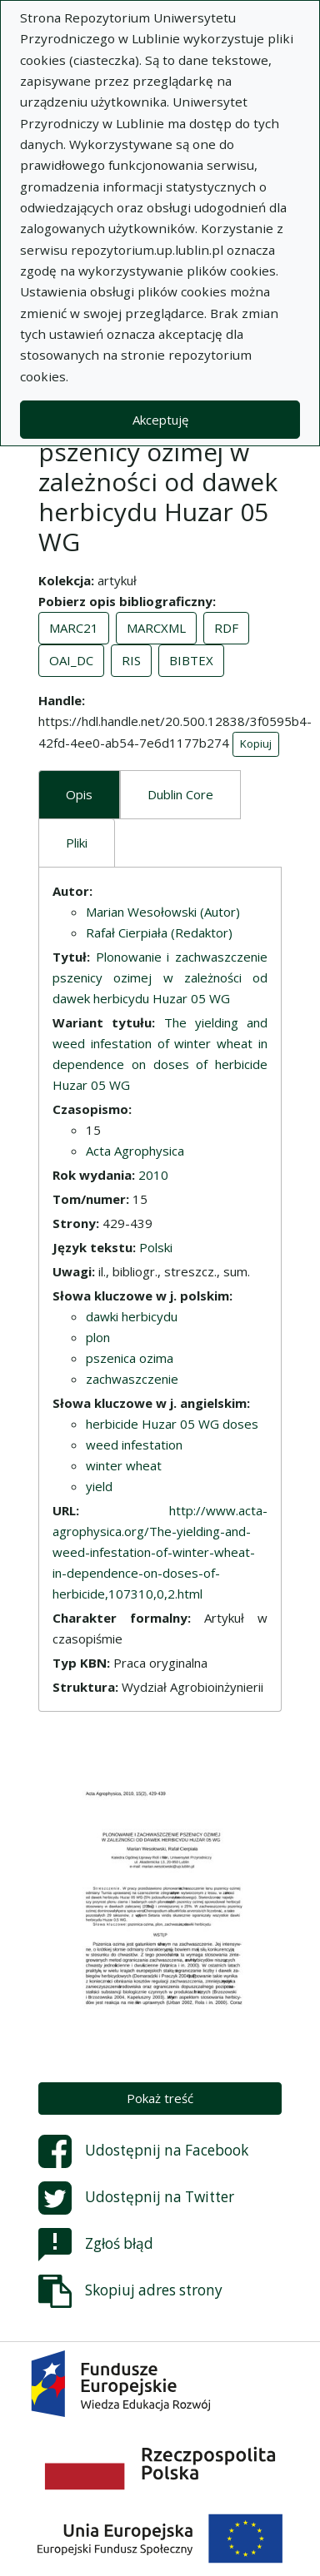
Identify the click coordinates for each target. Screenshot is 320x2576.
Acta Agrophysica (135, 1150)
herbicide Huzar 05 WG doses (172, 1423)
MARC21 (73, 627)
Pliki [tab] (77, 842)
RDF (226, 627)
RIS (131, 660)
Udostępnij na (143, 2151)
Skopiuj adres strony (130, 2291)
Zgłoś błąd (95, 2244)
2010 (153, 1174)
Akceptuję (160, 419)
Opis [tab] (79, 794)
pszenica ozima (129, 1358)
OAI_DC (71, 660)
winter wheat (124, 1465)
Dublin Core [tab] (180, 794)
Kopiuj (256, 743)
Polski (155, 1247)
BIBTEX (191, 660)
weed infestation (134, 1444)
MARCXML (156, 627)
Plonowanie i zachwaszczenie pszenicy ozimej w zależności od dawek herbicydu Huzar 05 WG (160, 977)
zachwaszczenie (132, 1378)
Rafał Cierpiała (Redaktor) (159, 932)
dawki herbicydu (132, 1316)
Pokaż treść (160, 2098)
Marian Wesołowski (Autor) (163, 911)
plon (98, 1337)
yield (99, 1486)
